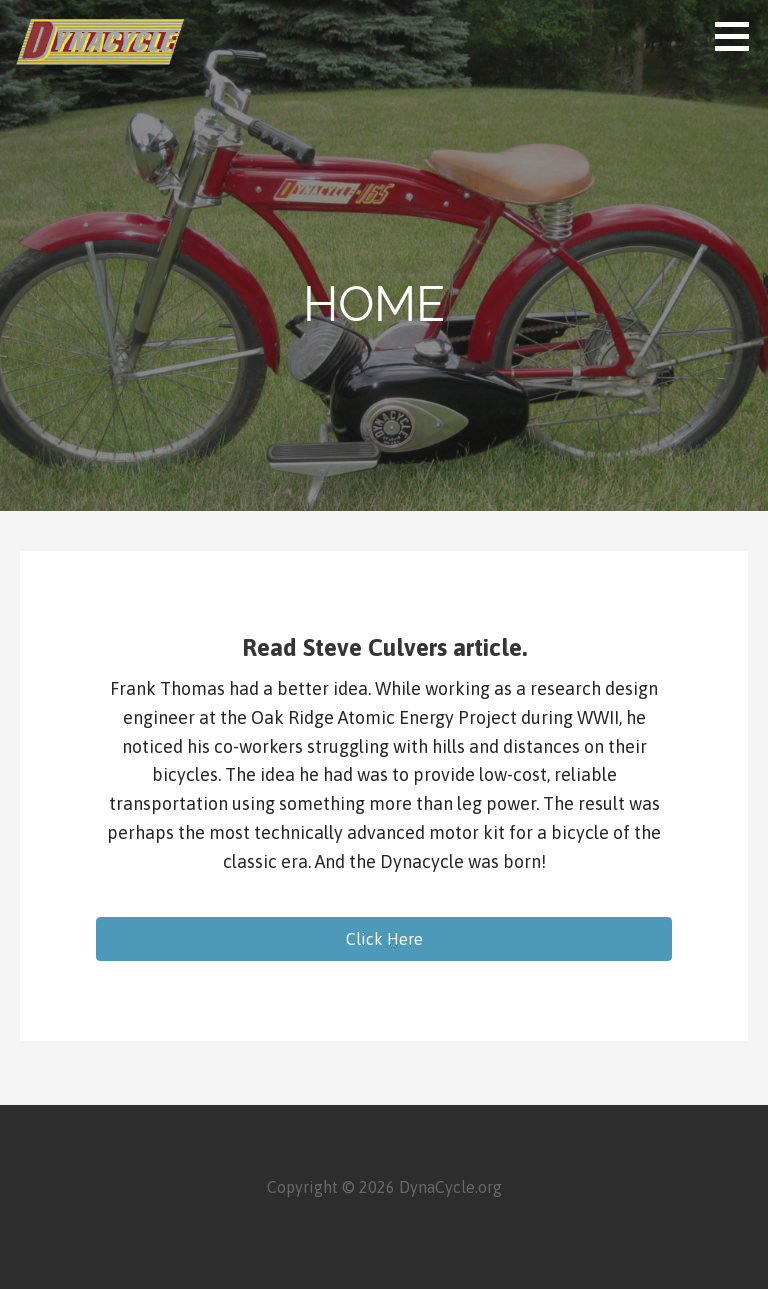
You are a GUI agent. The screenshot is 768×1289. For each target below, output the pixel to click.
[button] (384, 939)
